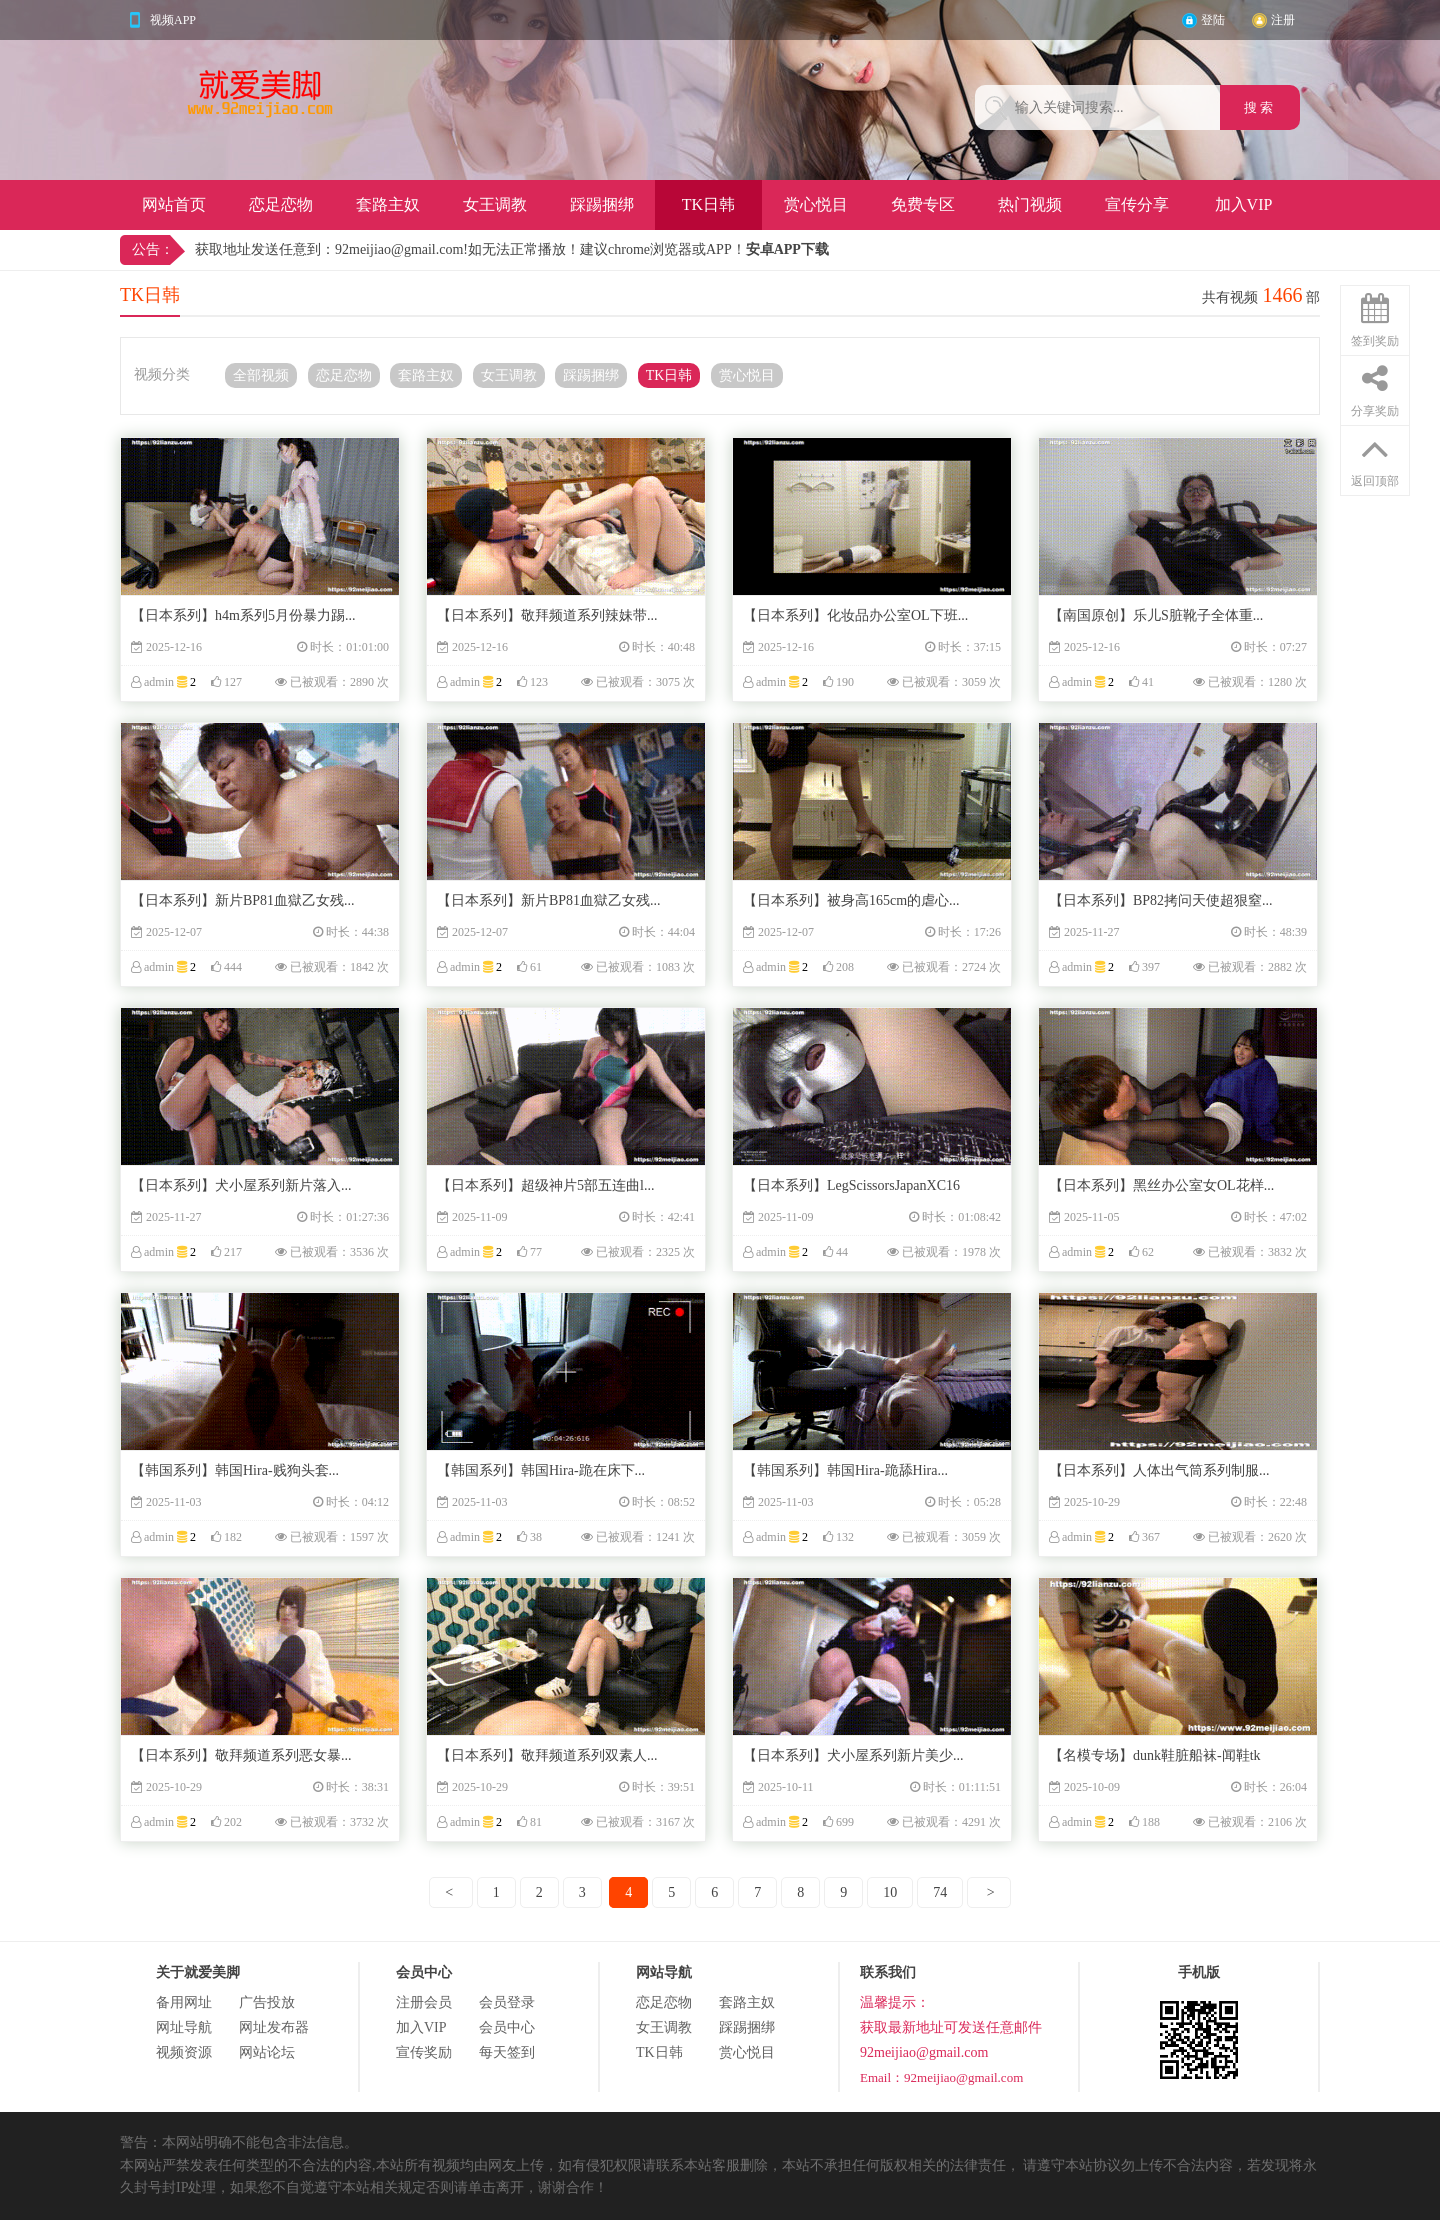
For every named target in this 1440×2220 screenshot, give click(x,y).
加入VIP (1244, 204)
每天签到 (507, 2052)
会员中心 (507, 2027)
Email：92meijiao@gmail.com (941, 2077)
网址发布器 (274, 2027)
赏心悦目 (816, 204)
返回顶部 (1375, 457)
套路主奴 (388, 204)
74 (940, 1892)
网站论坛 (267, 2052)
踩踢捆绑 (602, 204)
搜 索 (1260, 107)
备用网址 (184, 2002)
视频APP (173, 20)
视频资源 (184, 2052)
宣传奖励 (424, 2052)
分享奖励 (1375, 387)
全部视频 (261, 375)
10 (890, 1892)
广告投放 (267, 2002)
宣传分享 (1137, 204)
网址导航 (184, 2027)
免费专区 (923, 204)
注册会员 (424, 2002)
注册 (1283, 20)
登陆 (1213, 20)
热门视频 (1030, 204)
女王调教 (495, 204)
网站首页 (174, 204)
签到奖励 (1375, 317)
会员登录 (507, 2002)
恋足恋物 (281, 204)
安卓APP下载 (787, 249)
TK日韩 (708, 204)
